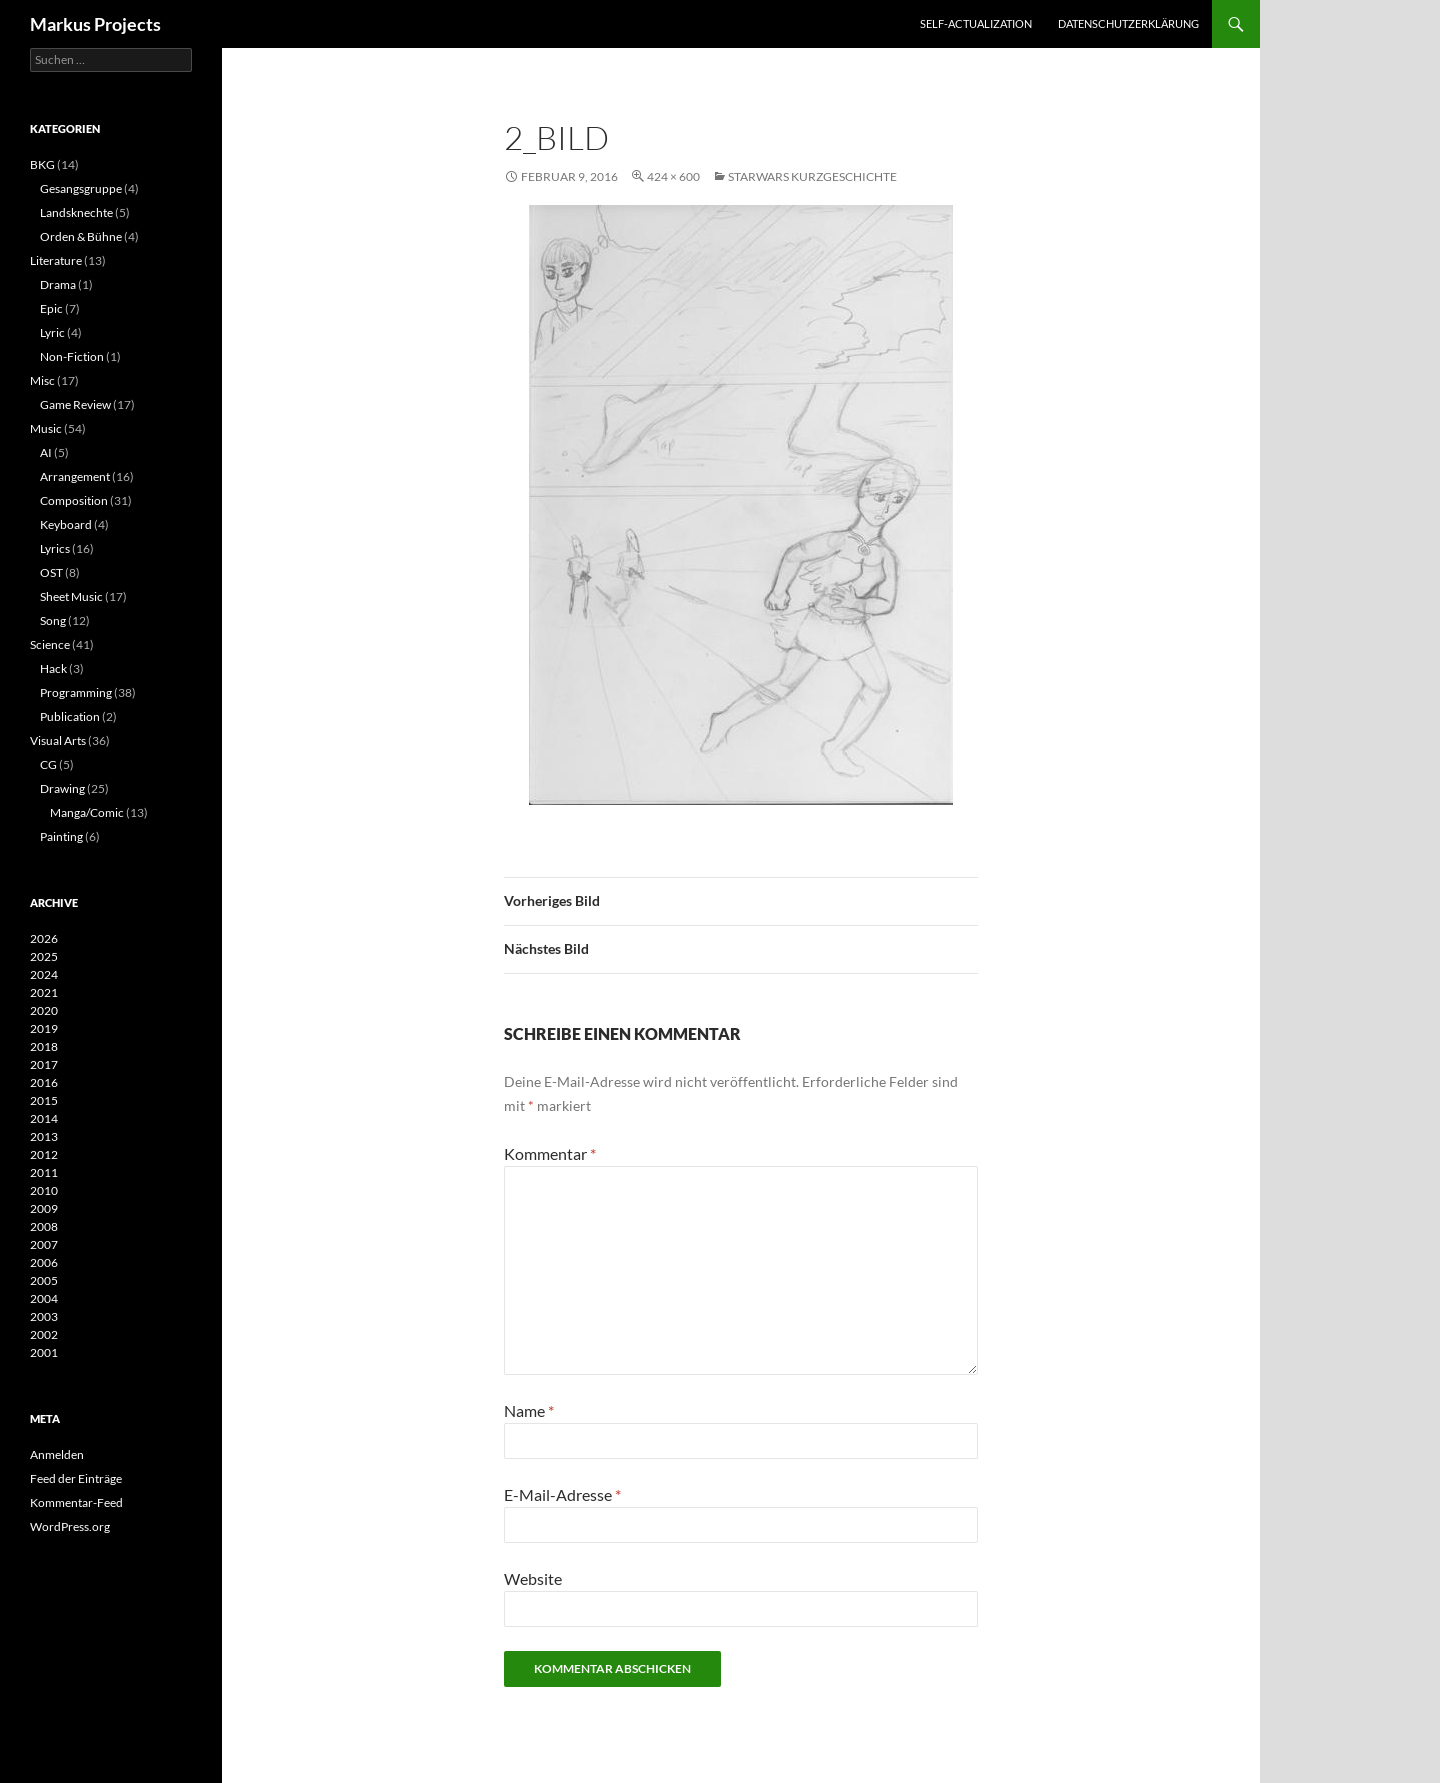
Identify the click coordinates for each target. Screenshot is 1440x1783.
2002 (44, 1334)
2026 (44, 938)
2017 (44, 1064)
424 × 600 (673, 176)
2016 (44, 1082)
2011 (44, 1172)
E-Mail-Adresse (562, 1494)
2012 (44, 1154)
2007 (44, 1244)
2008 (44, 1226)
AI (46, 452)
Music (46, 428)
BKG (42, 164)
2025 (44, 956)
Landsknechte (76, 212)
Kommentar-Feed (76, 1502)
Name (529, 1410)
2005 (44, 1280)
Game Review (75, 404)
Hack (53, 668)
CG (48, 764)
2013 (44, 1136)
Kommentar (550, 1153)
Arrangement (75, 476)
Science (50, 644)
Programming (76, 692)
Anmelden (57, 1454)
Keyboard (66, 524)
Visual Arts (58, 740)
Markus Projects (95, 24)
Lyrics (55, 548)
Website (533, 1578)
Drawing (62, 788)
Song (53, 620)
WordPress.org (70, 1526)
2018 (44, 1046)
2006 (44, 1262)
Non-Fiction (72, 356)
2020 (44, 1010)
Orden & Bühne (81, 236)
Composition (74, 500)
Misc (42, 380)
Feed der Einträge (76, 1478)
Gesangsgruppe (81, 188)
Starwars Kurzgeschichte (812, 176)
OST (51, 572)
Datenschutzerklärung (1128, 23)
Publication (70, 716)
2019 (44, 1028)
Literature (56, 260)
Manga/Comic (87, 812)
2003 (44, 1316)
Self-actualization (976, 23)
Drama (58, 284)
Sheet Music (71, 596)
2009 (44, 1208)
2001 (44, 1352)
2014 (44, 1118)
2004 (44, 1298)
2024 (44, 974)
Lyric (52, 332)
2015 (44, 1100)
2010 (44, 1190)
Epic (51, 308)
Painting (61, 836)
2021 (44, 992)
